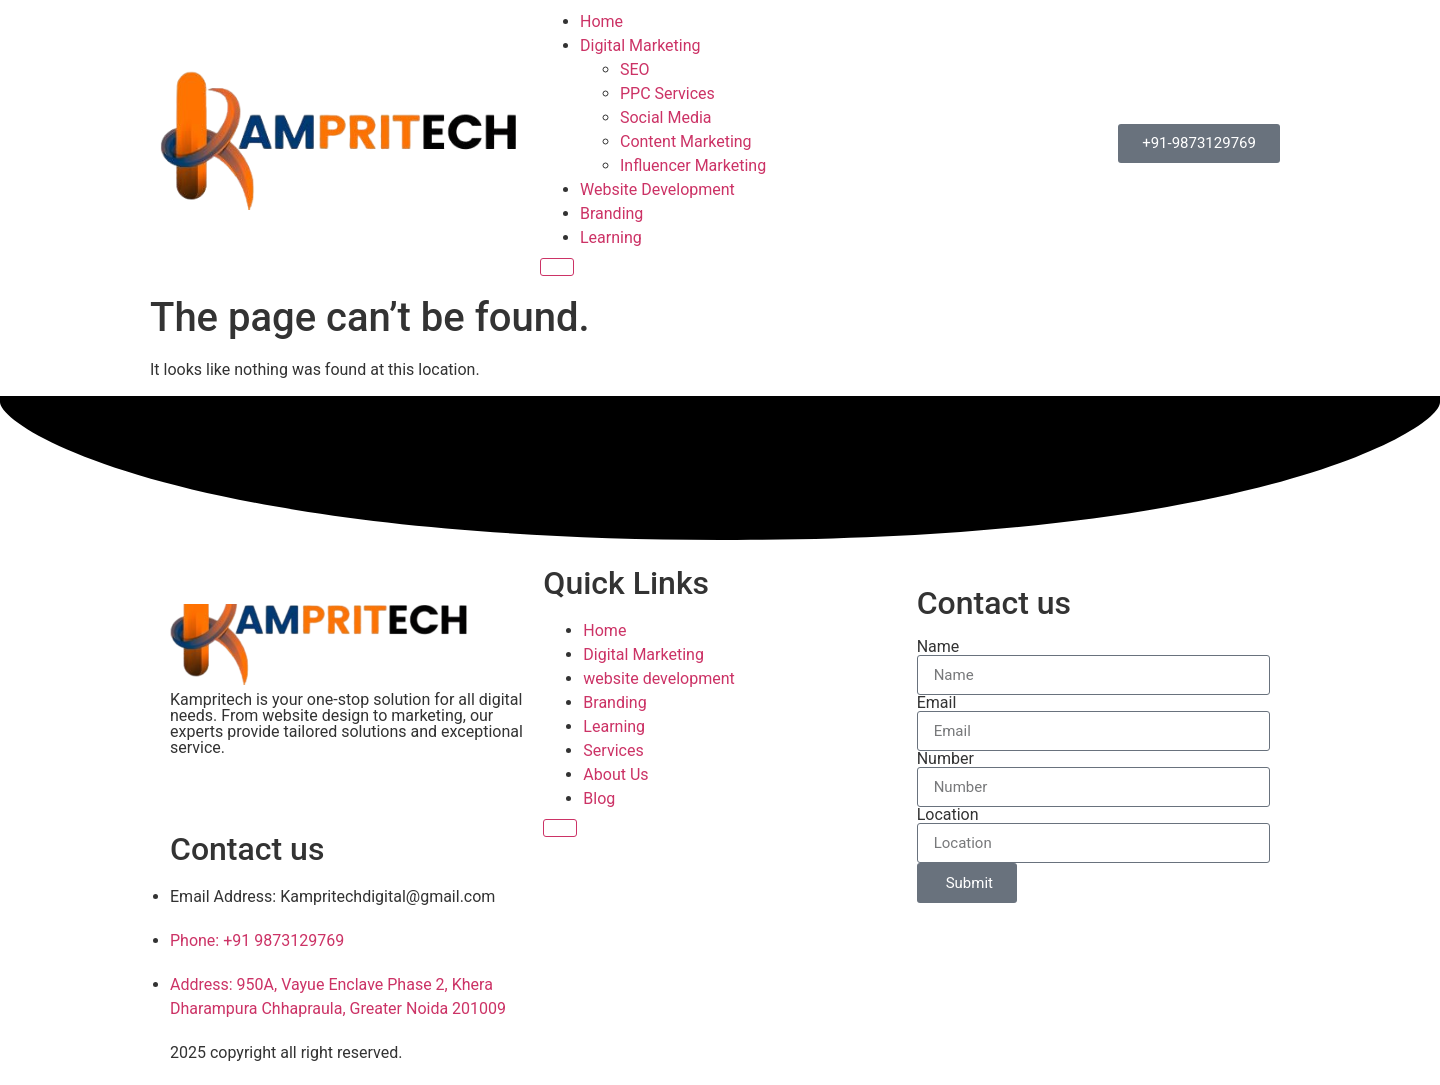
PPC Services (667, 93)
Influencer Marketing (693, 165)
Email (937, 703)
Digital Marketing (640, 45)
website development (658, 678)
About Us (615, 774)
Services (613, 750)
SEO (635, 69)
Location (948, 815)
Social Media (666, 117)
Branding (611, 213)
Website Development (657, 189)
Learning (611, 237)
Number (945, 759)
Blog (599, 798)
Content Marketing (686, 141)
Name (938, 647)
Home (601, 21)
